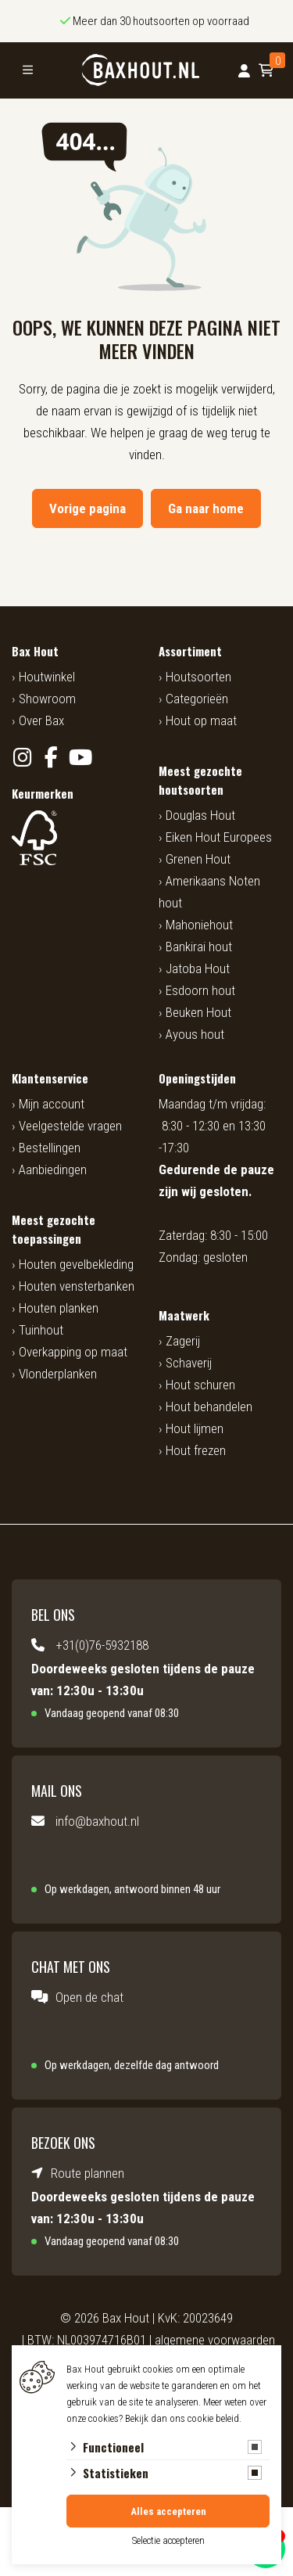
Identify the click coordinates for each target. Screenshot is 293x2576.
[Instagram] (22, 757)
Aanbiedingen (53, 1169)
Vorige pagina (87, 508)
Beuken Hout (198, 1012)
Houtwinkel (47, 676)
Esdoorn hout (200, 990)
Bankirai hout (199, 946)
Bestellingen (49, 1147)
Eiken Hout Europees (219, 837)
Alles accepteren (168, 2511)
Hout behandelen (209, 1406)
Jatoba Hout (198, 968)
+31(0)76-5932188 (101, 1645)
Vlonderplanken (58, 1373)
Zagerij (183, 1341)
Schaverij (189, 1363)
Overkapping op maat (73, 1352)
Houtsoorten (198, 676)
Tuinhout (41, 1330)
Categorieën (197, 698)
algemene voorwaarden (215, 2340)
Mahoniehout (199, 924)
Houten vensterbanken (76, 1286)
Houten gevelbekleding (76, 1264)
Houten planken (58, 1308)
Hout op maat (201, 720)
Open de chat (89, 1997)
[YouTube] (80, 757)
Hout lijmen (194, 1428)
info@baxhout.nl (97, 1821)
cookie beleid (213, 2418)
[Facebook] (51, 757)
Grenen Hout (198, 859)
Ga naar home (206, 508)
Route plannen (87, 2173)
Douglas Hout (200, 815)
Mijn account (51, 1104)
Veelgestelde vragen (70, 1126)
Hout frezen (196, 1450)
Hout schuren (200, 1384)
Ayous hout (195, 1034)
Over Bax (41, 720)
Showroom (47, 698)
